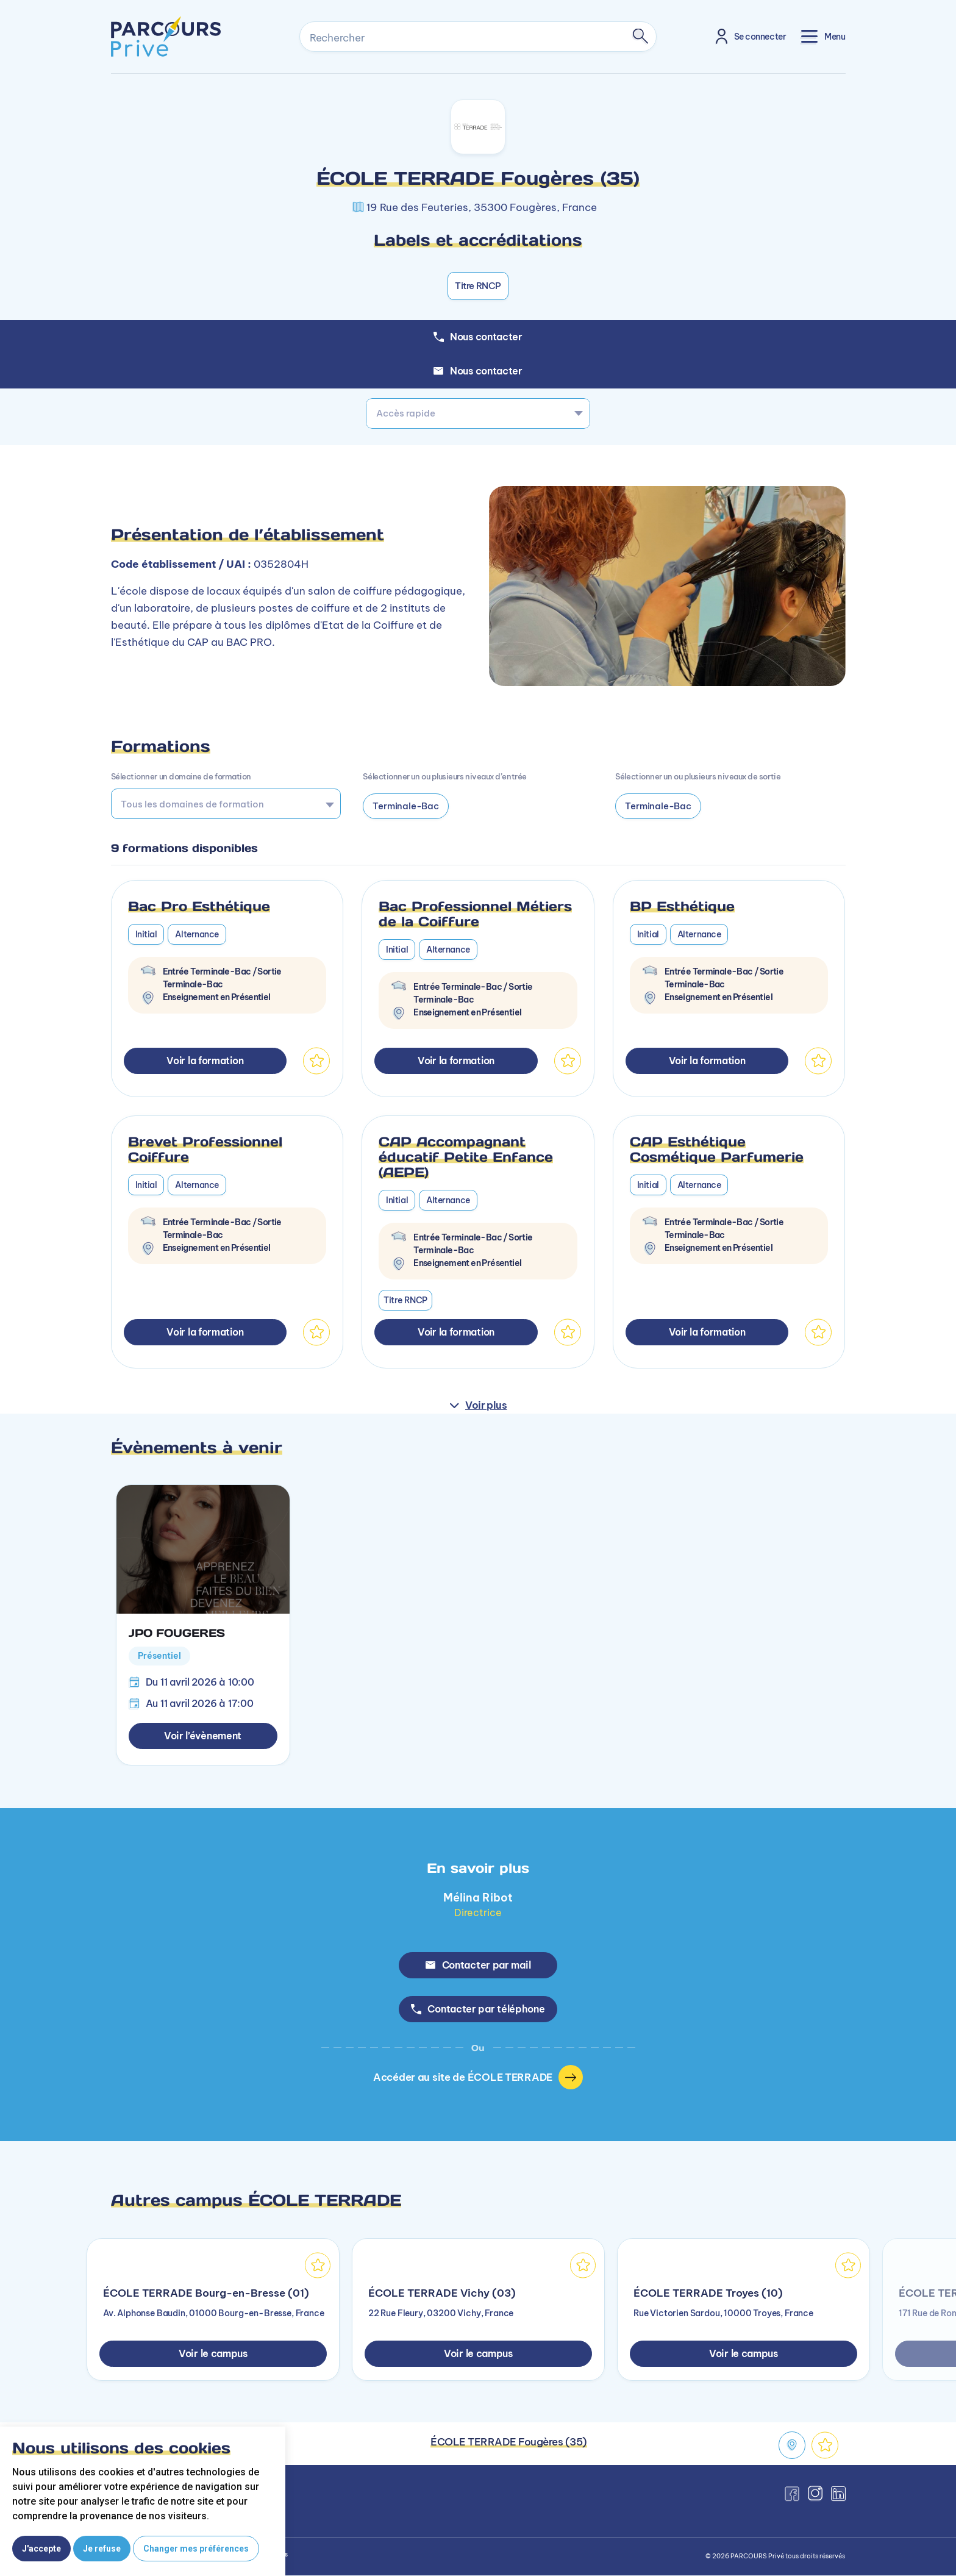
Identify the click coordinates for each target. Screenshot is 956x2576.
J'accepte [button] (41, 2548)
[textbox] (478, 413)
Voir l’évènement (202, 1736)
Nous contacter (478, 371)
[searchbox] (222, 804)
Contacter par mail (478, 1965)
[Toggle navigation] (823, 36)
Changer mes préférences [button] (196, 2548)
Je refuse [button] (102, 2548)
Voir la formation (205, 1060)
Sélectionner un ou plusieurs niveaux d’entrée (444, 776)
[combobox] (478, 413)
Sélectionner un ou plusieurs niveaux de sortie (697, 776)
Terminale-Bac (405, 806)
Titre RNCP (478, 286)
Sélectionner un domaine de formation (181, 776)
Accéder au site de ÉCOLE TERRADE (478, 2078)
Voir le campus (213, 2354)
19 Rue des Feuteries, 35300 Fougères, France (481, 207)
